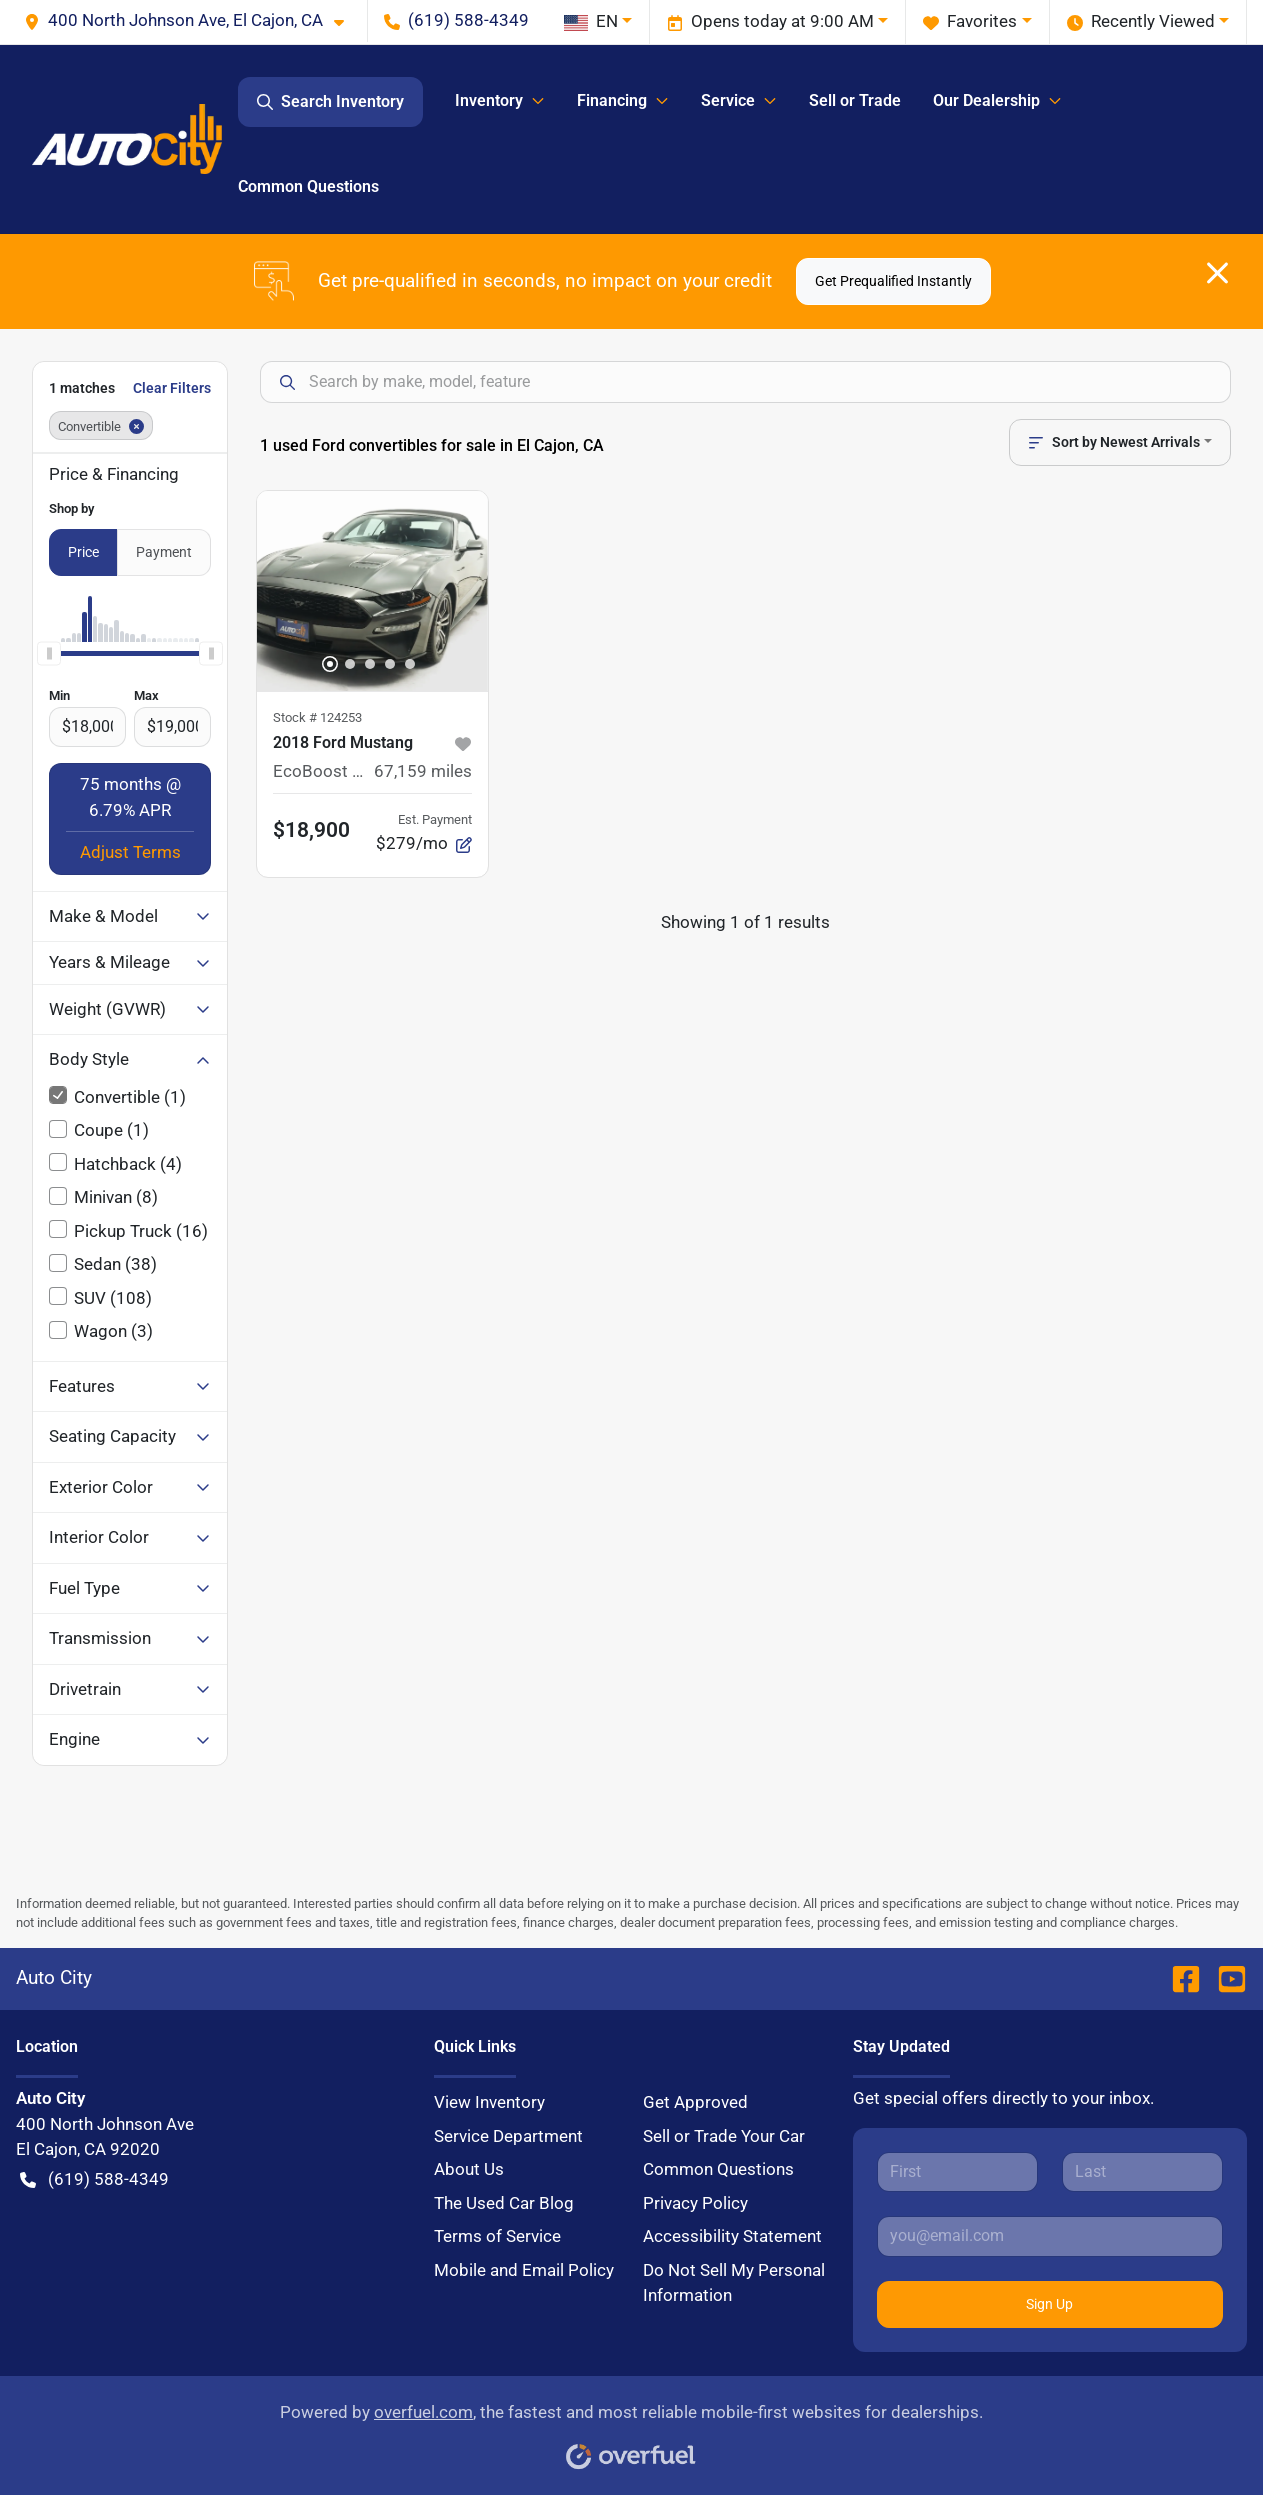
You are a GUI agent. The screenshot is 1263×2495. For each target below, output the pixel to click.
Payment (164, 552)
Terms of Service (497, 2236)
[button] (192, 21)
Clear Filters (172, 388)
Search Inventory (330, 102)
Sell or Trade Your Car (724, 2136)
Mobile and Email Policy (524, 2270)
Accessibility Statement (732, 2236)
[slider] (49, 654)
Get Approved (695, 2102)
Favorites (970, 22)
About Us (469, 2169)
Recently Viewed (1141, 22)
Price (83, 552)
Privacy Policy (695, 2203)
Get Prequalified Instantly (893, 281)
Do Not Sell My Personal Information (734, 2283)
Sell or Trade (855, 100)
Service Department (508, 2136)
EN (591, 21)
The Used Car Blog (504, 2203)
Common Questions (308, 186)
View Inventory (489, 2102)
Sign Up (1049, 2304)
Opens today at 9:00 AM (770, 22)
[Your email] (1050, 2236)
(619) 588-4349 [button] (456, 20)
